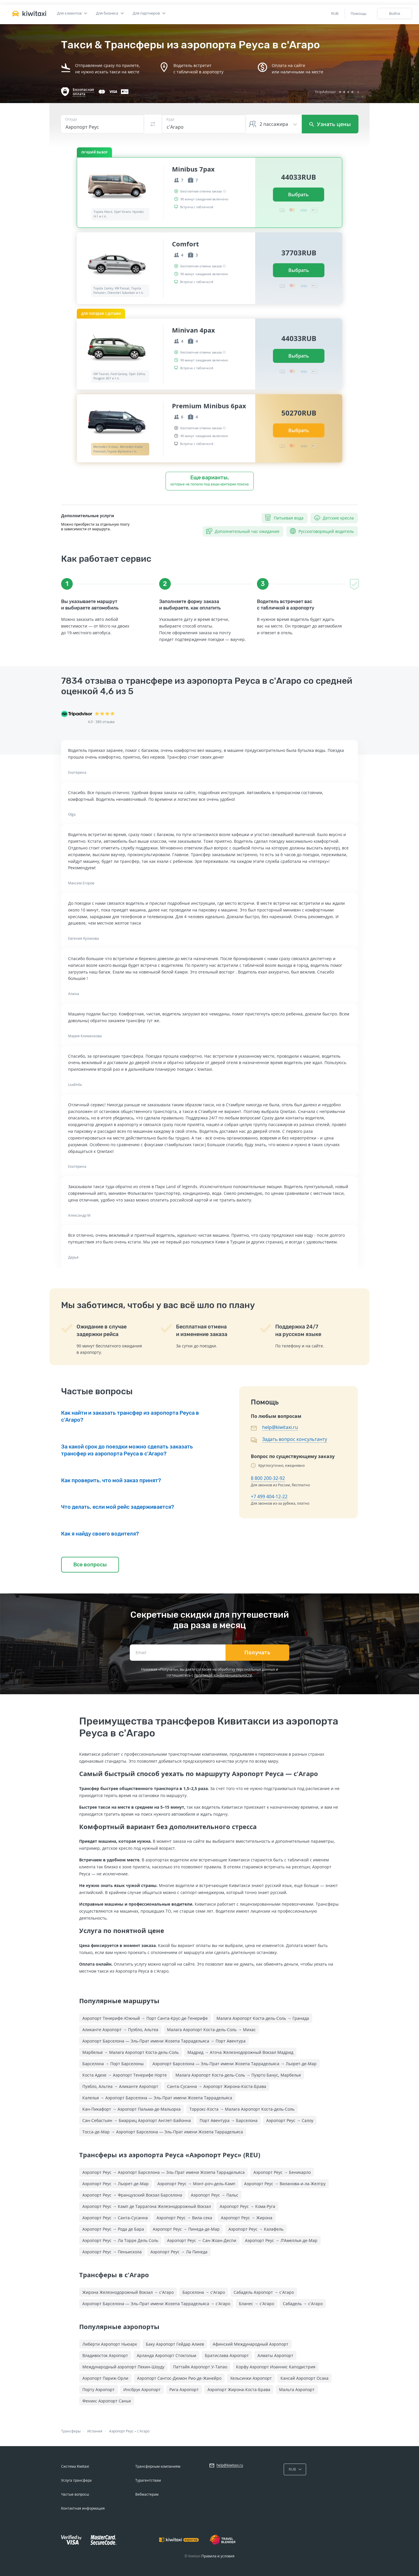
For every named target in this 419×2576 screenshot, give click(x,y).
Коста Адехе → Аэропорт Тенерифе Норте (124, 2075)
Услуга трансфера (76, 2480)
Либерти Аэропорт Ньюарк (109, 2344)
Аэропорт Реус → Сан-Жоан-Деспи (201, 2240)
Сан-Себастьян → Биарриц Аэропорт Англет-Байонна (136, 2120)
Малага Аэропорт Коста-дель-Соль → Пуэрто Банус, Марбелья (238, 2075)
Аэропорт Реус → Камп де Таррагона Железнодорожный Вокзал (146, 2206)
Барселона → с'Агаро (203, 2292)
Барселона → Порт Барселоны (113, 2063)
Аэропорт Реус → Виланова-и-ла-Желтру (285, 2183)
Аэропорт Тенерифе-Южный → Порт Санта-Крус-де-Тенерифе (145, 2018)
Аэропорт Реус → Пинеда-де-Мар (186, 2229)
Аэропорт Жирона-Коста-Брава (238, 2389)
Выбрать (298, 194)
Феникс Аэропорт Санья (106, 2401)
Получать (257, 1652)
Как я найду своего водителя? (100, 1534)
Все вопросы (90, 1564)
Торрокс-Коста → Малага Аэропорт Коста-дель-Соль (241, 2109)
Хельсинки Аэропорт (251, 2378)
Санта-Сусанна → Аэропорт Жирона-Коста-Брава (216, 2086)
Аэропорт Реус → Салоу (289, 2120)
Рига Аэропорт (184, 2389)
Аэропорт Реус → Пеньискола (112, 2252)
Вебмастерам (147, 2494)
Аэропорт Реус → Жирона (246, 2217)
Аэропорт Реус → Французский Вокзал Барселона (132, 2195)
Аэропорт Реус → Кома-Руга (247, 2206)
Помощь (359, 13)
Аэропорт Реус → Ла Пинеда (178, 2252)
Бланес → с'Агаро (256, 2303)
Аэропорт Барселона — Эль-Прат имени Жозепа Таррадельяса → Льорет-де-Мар (234, 2063)
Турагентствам (148, 2480)
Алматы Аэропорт (275, 2355)
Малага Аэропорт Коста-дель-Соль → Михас (211, 2029)
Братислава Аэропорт (227, 2355)
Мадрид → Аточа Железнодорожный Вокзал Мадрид (240, 2052)
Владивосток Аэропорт (105, 2355)
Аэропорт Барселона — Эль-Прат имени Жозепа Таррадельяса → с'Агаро (156, 2303)
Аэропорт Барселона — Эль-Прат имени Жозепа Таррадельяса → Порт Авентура (164, 2041)
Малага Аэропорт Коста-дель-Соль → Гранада (262, 2018)
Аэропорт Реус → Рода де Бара (113, 2229)
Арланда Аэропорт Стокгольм (166, 2355)
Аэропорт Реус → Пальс (214, 2195)
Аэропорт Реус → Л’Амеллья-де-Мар (281, 2240)
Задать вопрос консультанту (294, 1439)
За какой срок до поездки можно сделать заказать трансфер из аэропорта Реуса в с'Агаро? (127, 1450)
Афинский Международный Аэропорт (250, 2344)
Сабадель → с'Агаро (303, 2303)
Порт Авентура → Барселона (229, 2120)
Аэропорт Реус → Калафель (255, 2229)
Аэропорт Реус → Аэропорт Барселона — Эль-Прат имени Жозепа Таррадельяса (163, 2172)
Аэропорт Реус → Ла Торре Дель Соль (120, 2240)
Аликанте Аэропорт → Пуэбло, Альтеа (120, 2029)
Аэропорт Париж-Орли (105, 2378)
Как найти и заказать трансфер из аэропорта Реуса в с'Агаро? (130, 1416)
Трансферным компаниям (157, 2466)
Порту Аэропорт (98, 2389)
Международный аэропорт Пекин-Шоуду (123, 2367)
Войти (394, 13)
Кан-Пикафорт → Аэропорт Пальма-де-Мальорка (131, 2109)
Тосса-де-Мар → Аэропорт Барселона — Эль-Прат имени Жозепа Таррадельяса (162, 2132)
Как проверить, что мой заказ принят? (111, 1480)
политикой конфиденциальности (223, 1675)
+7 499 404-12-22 (269, 1496)
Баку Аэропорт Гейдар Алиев (175, 2344)
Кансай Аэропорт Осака (304, 2378)
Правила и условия (218, 2556)
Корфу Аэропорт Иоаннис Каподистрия (275, 2367)
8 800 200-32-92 (268, 1478)
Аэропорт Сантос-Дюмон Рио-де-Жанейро (179, 2378)
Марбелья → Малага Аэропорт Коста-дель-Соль (130, 2052)
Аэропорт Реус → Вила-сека (184, 2217)
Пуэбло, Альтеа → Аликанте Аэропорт (120, 2086)
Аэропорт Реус (121, 2431)
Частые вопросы (75, 2494)
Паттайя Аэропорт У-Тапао (200, 2367)
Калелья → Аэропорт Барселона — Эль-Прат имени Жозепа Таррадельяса (157, 2097)
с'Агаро (143, 2431)
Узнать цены (330, 124)
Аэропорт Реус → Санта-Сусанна (115, 2217)
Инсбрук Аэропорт (142, 2389)
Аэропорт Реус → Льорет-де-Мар (115, 2183)
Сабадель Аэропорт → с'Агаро (264, 2292)
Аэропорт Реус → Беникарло (282, 2172)
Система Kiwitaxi (75, 2466)
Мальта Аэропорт (297, 2389)
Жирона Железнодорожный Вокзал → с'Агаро (128, 2292)
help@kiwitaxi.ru (280, 1427)
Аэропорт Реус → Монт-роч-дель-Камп (196, 2183)
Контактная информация (83, 2508)
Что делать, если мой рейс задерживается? (117, 1507)
